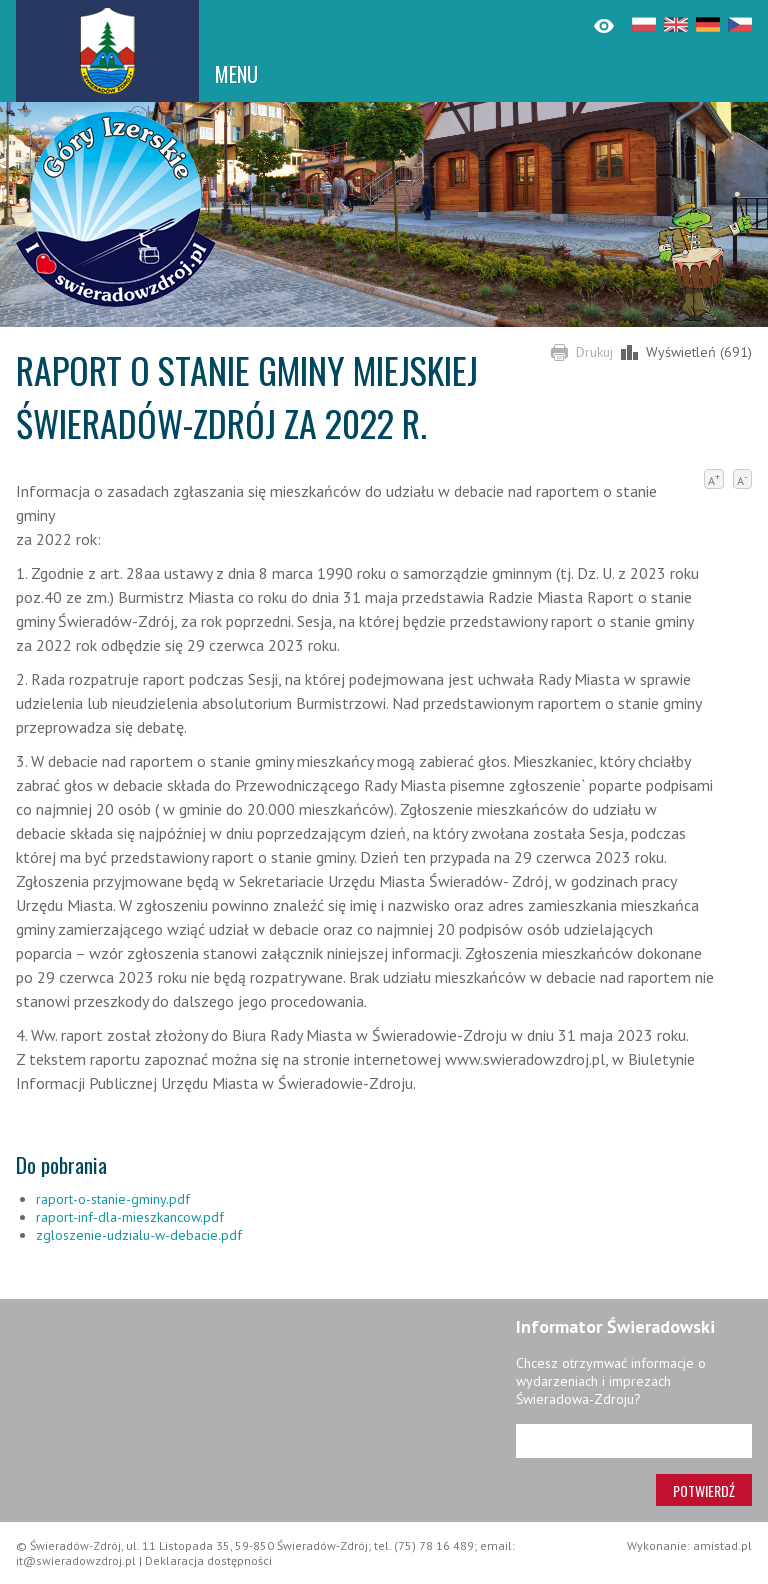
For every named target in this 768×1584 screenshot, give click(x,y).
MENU (236, 74)
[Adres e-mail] (634, 1441)
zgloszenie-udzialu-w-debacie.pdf (139, 1235)
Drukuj (594, 352)
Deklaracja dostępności (208, 1560)
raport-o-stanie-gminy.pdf (113, 1199)
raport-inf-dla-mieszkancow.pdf (130, 1217)
